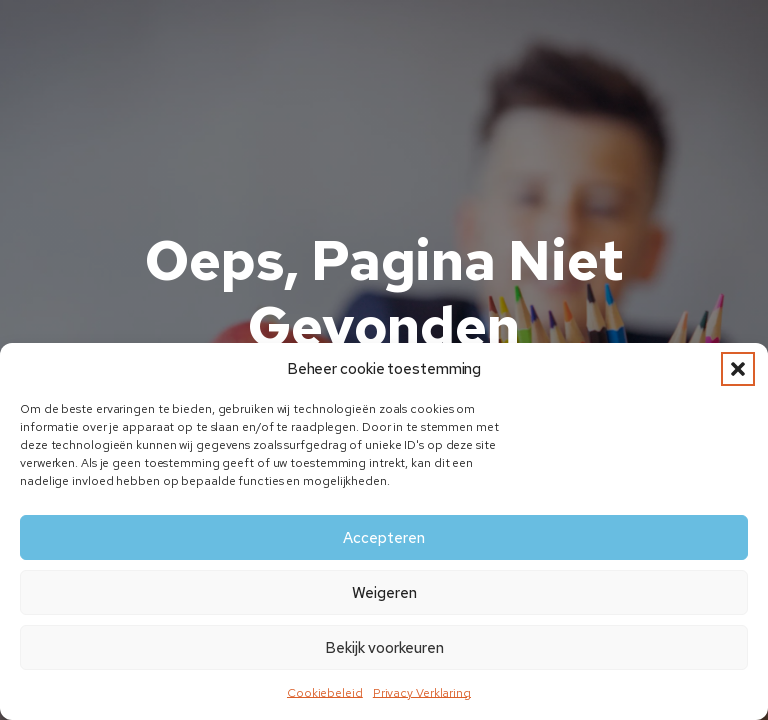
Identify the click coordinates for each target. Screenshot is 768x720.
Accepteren (384, 538)
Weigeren (384, 593)
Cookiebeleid (325, 693)
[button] (738, 369)
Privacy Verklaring (422, 693)
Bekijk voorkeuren (384, 648)
